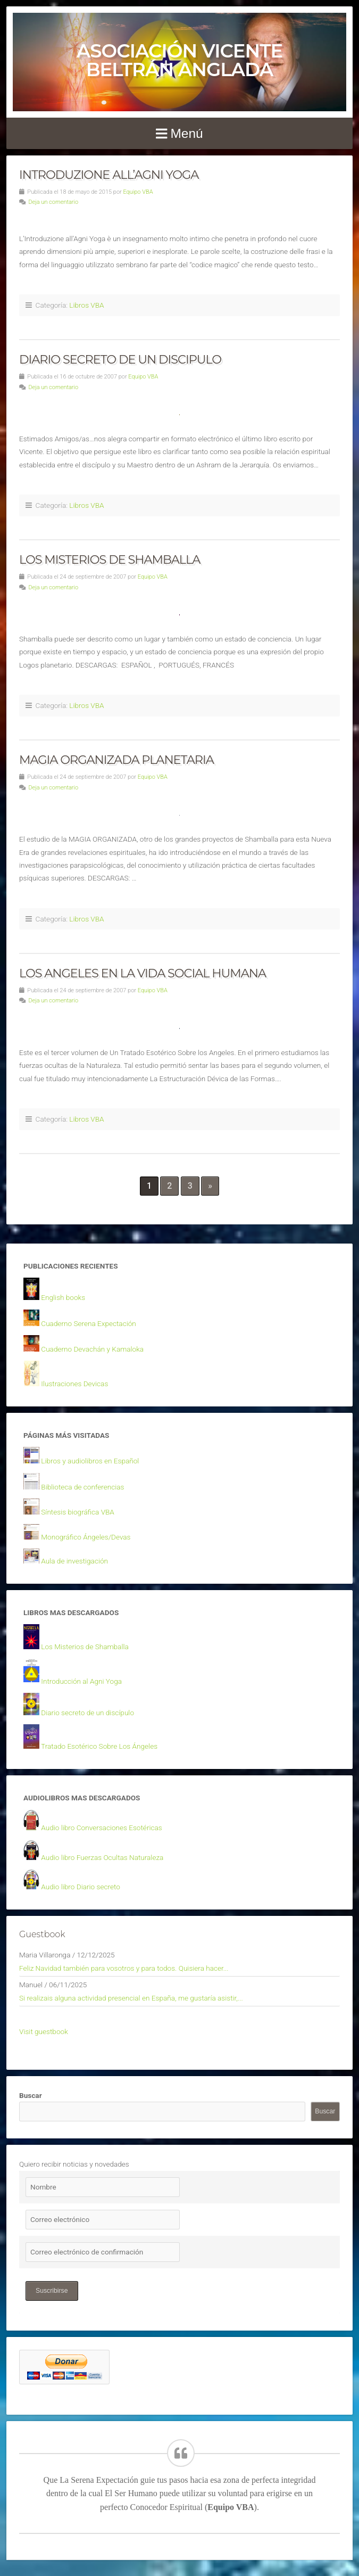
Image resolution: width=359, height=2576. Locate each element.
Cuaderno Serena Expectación (88, 1323)
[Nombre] (103, 2187)
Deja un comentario (53, 202)
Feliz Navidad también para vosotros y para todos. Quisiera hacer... (124, 1968)
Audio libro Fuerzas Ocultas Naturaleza (102, 1857)
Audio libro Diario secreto (80, 1886)
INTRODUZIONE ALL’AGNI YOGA (108, 174)
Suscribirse (52, 2290)
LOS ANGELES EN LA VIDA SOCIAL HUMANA (142, 973)
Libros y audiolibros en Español (90, 1460)
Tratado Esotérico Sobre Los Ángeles (99, 1746)
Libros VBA (86, 305)
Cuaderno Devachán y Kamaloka (92, 1349)
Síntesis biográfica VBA (77, 1512)
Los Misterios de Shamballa (84, 1646)
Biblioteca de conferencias (82, 1487)
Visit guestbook (43, 2031)
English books (63, 1297)
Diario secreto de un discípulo (87, 1712)
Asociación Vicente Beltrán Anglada (179, 60)
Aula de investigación (74, 1561)
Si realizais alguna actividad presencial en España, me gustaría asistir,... (131, 1998)
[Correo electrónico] (103, 2219)
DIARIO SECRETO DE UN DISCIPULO (120, 359)
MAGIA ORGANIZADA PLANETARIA (116, 759)
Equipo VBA (138, 191)
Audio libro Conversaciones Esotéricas (101, 1827)
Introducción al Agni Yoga (81, 1681)
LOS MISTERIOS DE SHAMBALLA (109, 559)
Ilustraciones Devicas (74, 1383)
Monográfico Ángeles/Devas (85, 1537)
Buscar (30, 2095)
